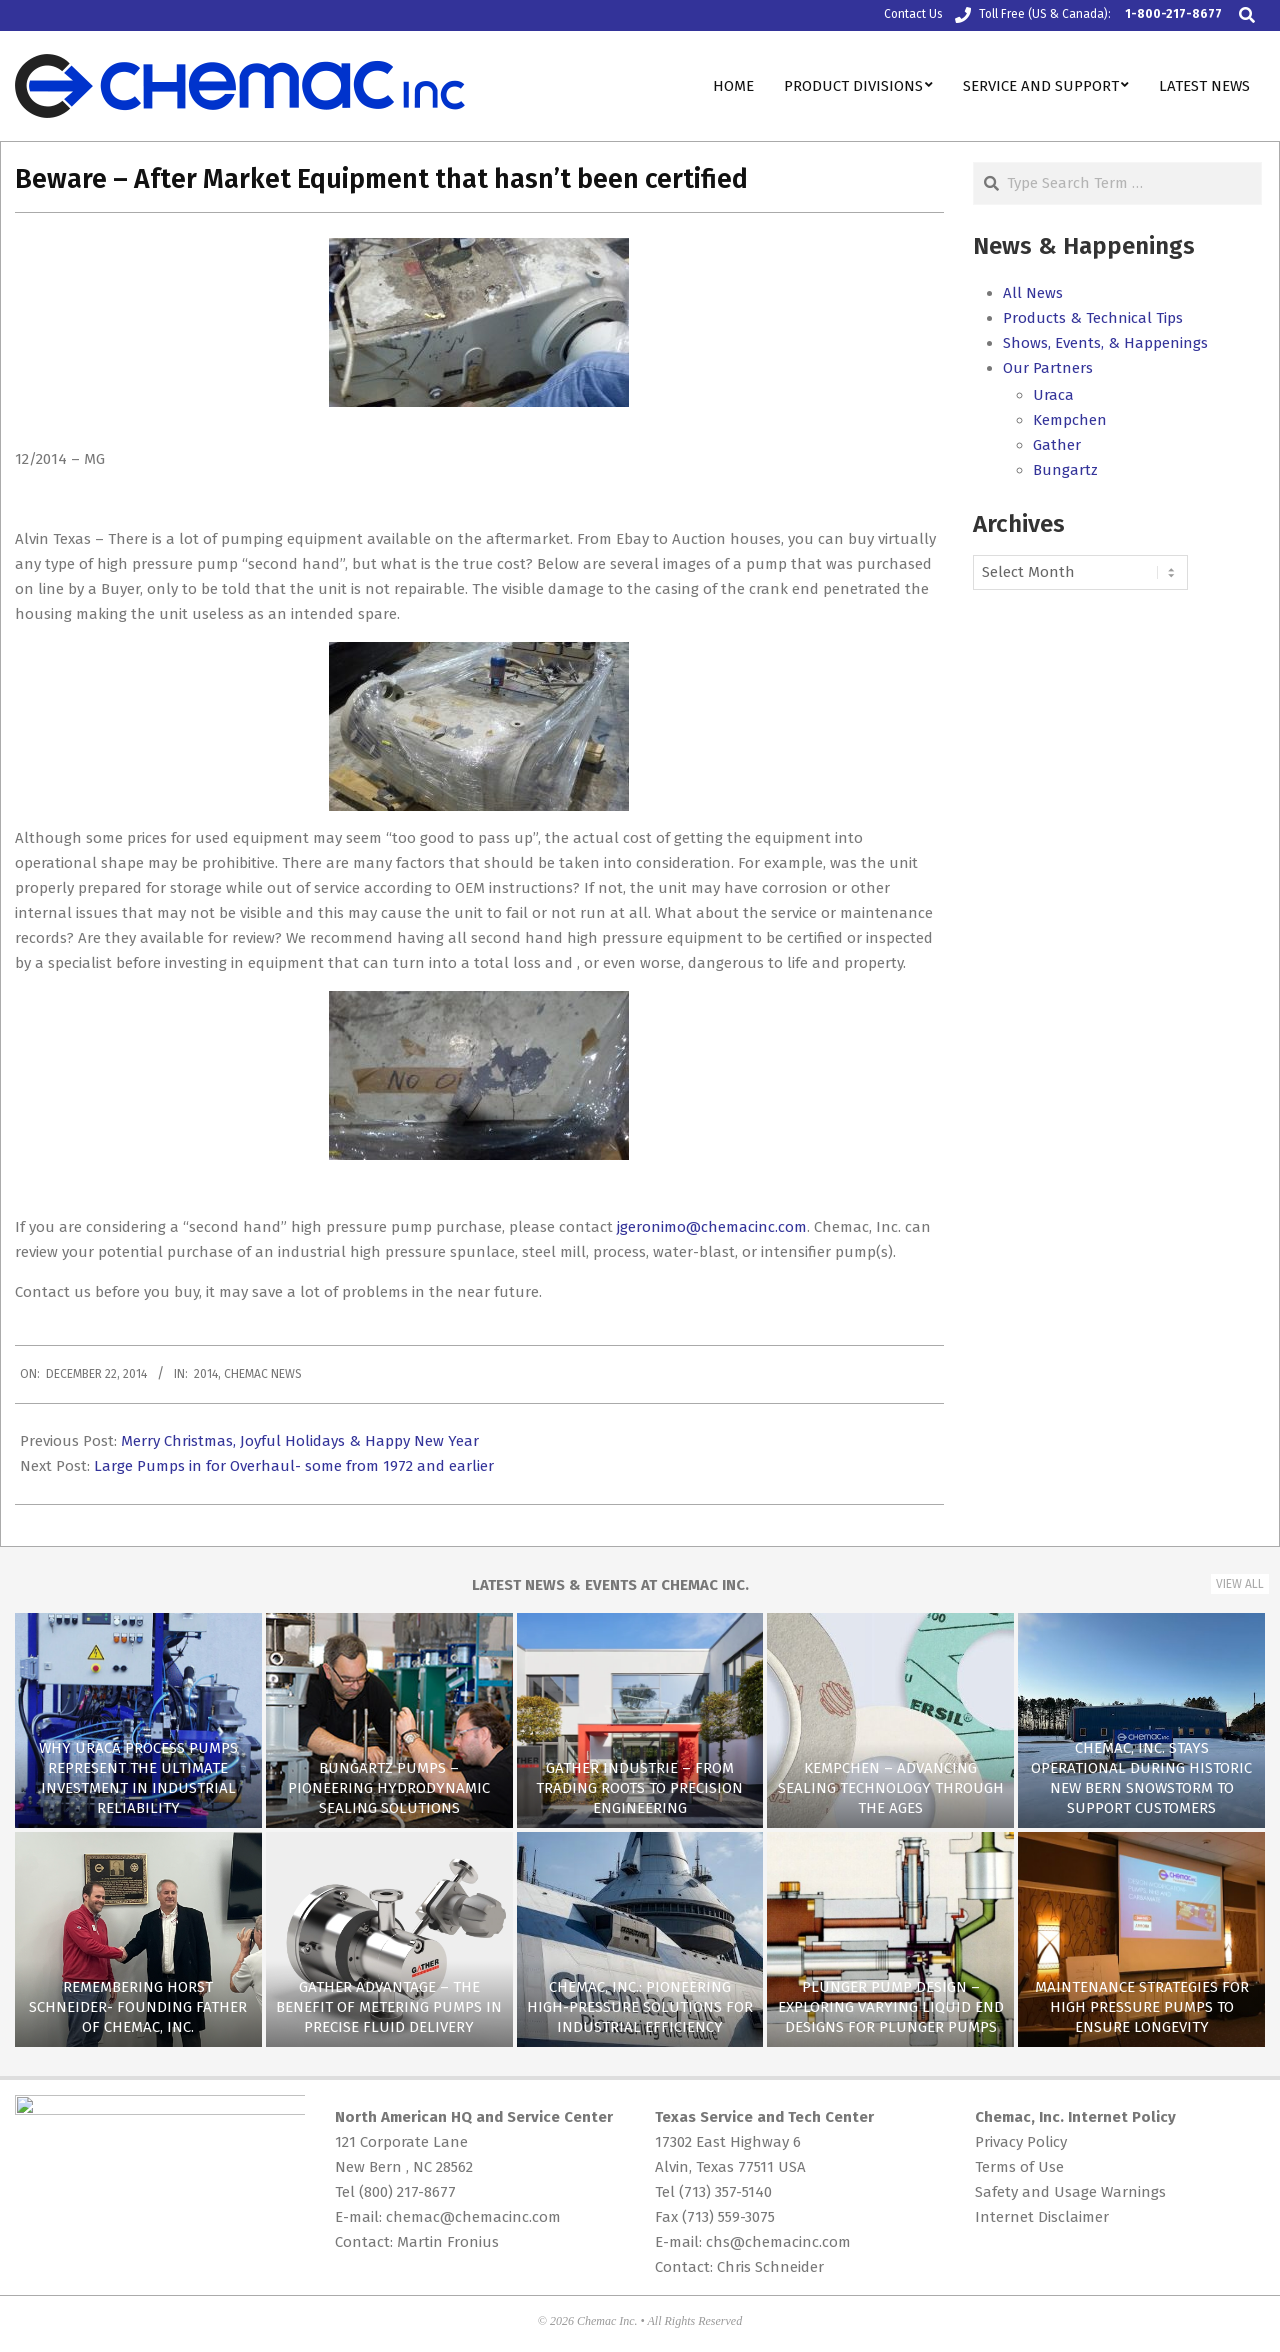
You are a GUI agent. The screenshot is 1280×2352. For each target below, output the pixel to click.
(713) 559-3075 (728, 2217)
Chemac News (263, 1374)
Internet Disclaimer (1042, 2217)
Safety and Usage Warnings (1070, 2192)
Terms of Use (1019, 2167)
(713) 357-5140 (725, 2192)
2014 (206, 1374)
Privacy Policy (1021, 2142)
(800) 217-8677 (407, 2192)
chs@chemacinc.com (778, 2242)
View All (1240, 1584)
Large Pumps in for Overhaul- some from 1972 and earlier (294, 1466)
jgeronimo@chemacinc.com (712, 1227)
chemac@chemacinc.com (473, 2217)
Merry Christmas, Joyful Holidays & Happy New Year (300, 1441)
